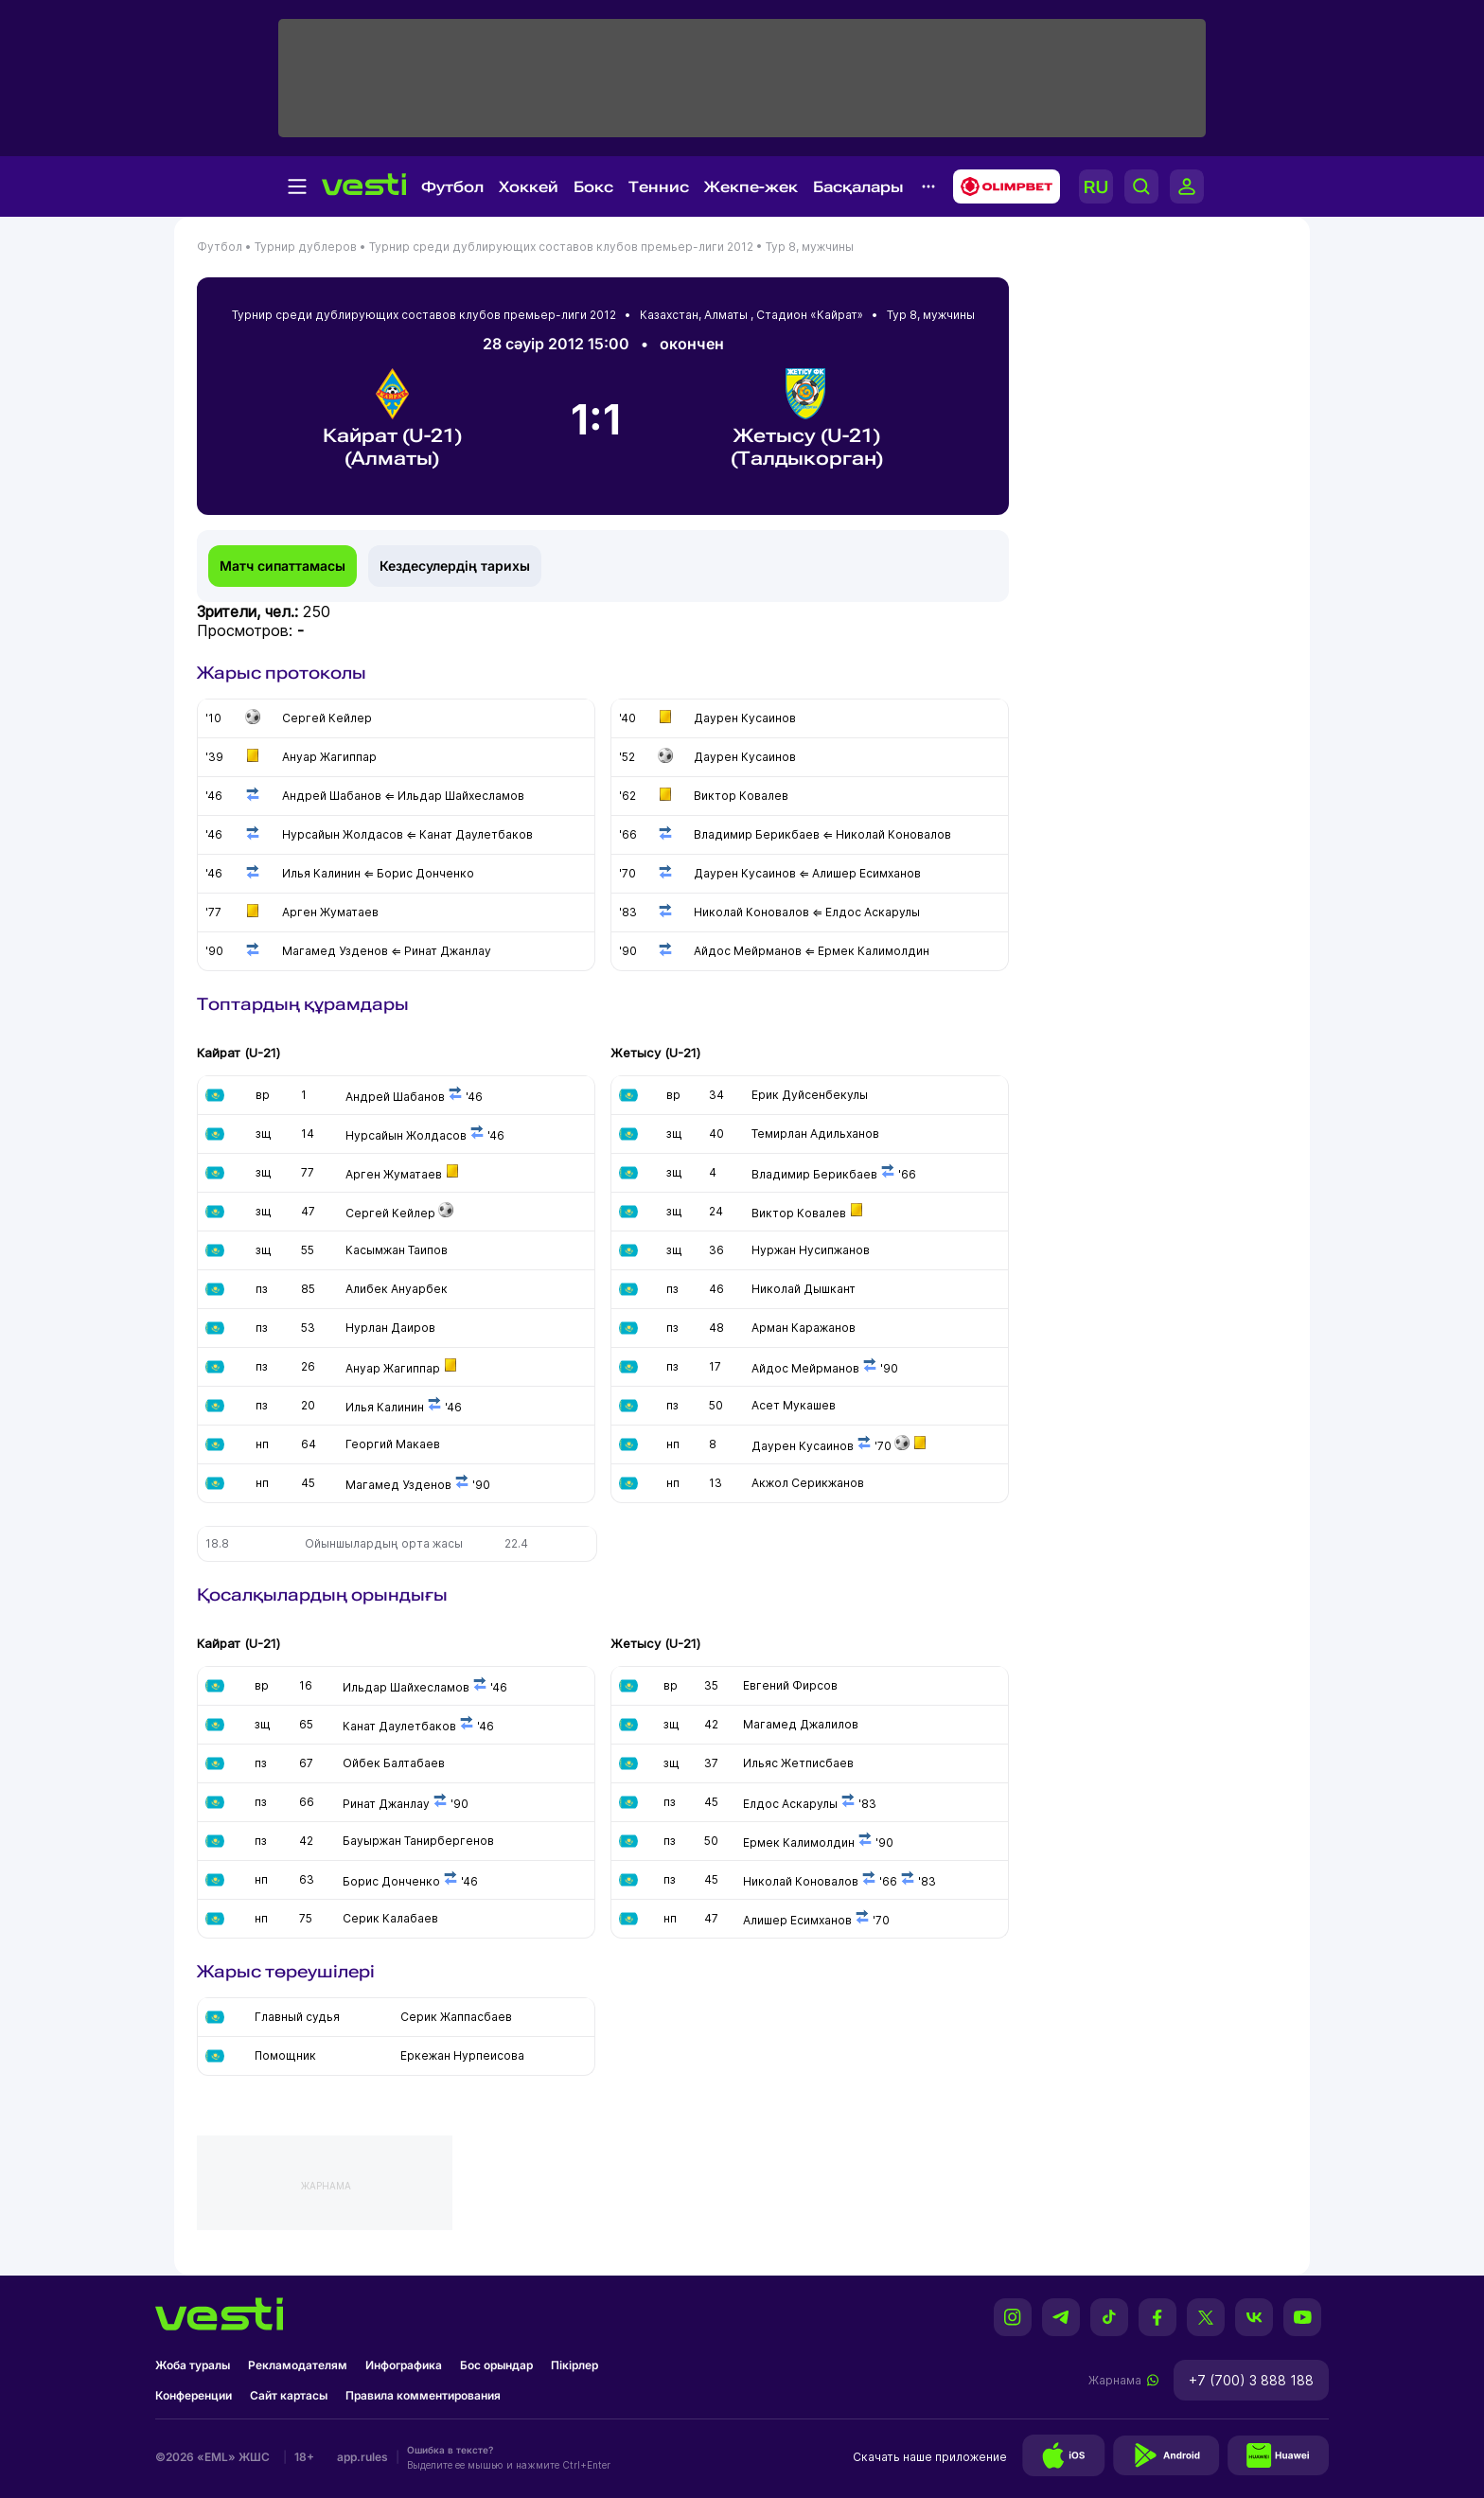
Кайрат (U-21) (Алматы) (392, 418)
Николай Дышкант (803, 1289)
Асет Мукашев (793, 1405)
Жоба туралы (192, 2365)
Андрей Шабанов (395, 1097)
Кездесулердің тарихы (455, 566)
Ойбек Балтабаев (394, 1763)
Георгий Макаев (392, 1444)
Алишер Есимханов (797, 1920)
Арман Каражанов (803, 1327)
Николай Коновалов (800, 1881)
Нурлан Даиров (390, 1327)
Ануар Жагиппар (392, 1368)
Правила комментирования (423, 2395)
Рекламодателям (297, 2365)
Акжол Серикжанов (807, 1483)
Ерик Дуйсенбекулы (809, 1095)
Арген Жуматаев (393, 1174)
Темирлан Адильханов (815, 1133)
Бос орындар (496, 2365)
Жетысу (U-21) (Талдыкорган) (807, 418)
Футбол (452, 187)
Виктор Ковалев (798, 1213)
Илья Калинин (386, 1407)
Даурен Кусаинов (802, 1446)
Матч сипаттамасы (282, 566)
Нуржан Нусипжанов (810, 1250)
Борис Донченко (391, 1881)
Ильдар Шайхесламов (406, 1687)
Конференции (193, 2395)
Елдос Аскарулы (790, 1804)
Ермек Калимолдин (799, 1842)
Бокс (593, 187)
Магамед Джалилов (800, 1724)
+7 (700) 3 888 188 (1251, 2380)
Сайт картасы (288, 2395)
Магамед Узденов (398, 1485)
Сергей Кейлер (390, 1213)
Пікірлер (574, 2365)
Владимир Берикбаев (814, 1174)
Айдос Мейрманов (805, 1368)
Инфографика (403, 2365)
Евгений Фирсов (790, 1685)
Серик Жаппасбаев (456, 2017)
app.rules (362, 2457)
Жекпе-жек (751, 187)
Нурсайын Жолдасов (406, 1135)
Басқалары (858, 187)
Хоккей (528, 187)
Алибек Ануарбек (396, 1289)
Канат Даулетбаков (399, 1726)
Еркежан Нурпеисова (462, 2055)
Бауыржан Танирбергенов (418, 1841)
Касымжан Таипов (396, 1250)
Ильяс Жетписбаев (798, 1763)
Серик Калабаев (390, 1918)
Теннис (658, 187)
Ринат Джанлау (386, 1804)
